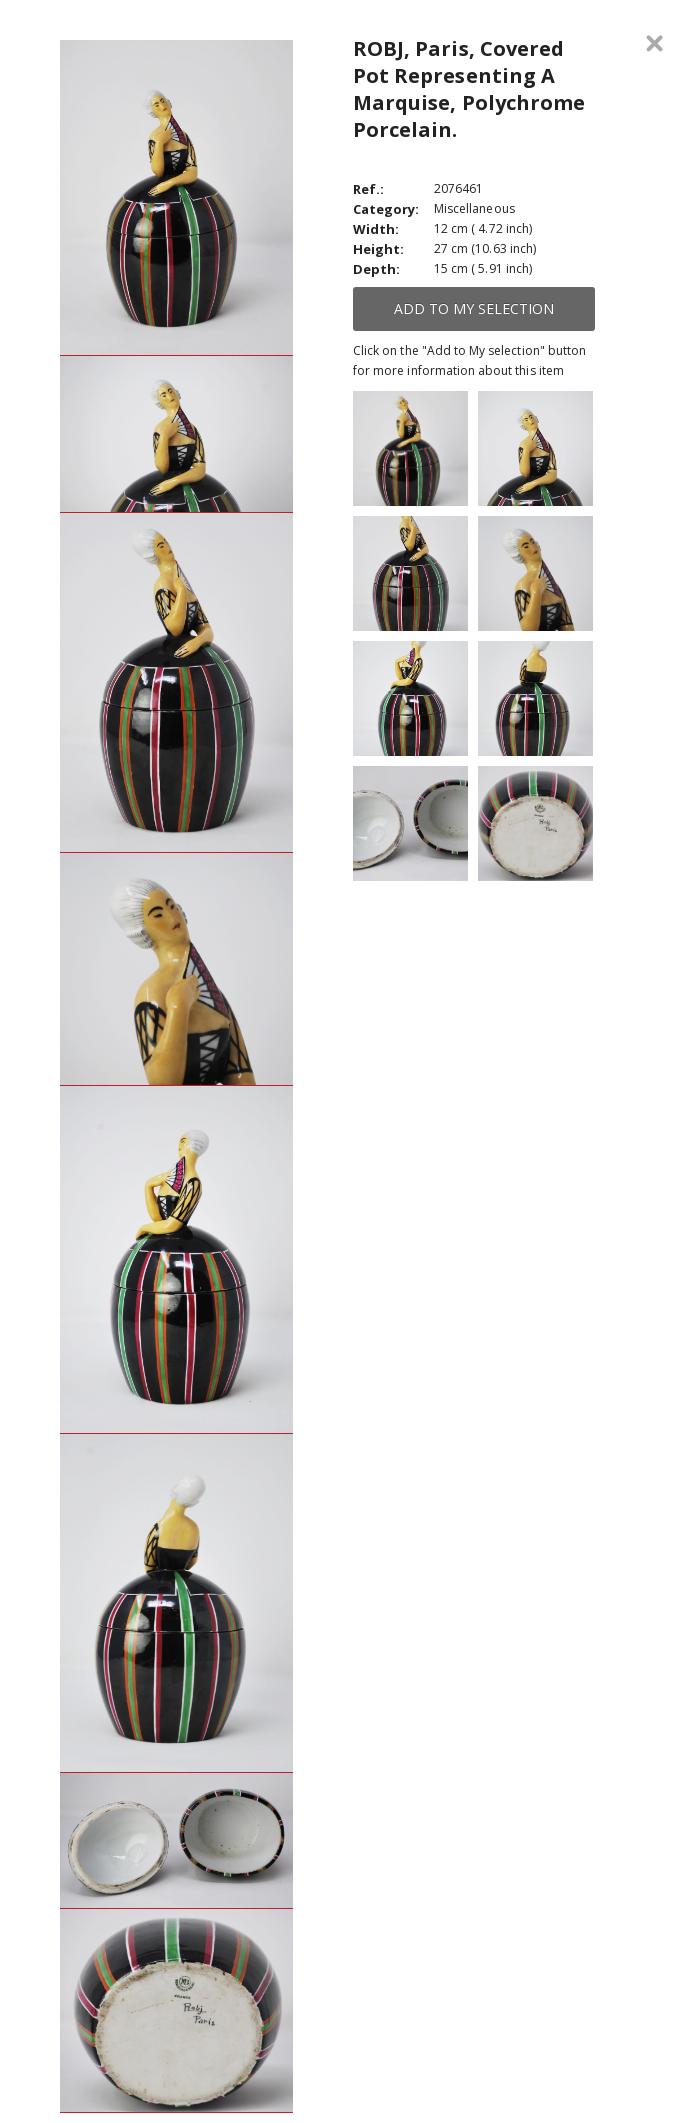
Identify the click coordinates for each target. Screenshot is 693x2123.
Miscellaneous (474, 208)
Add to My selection (474, 308)
